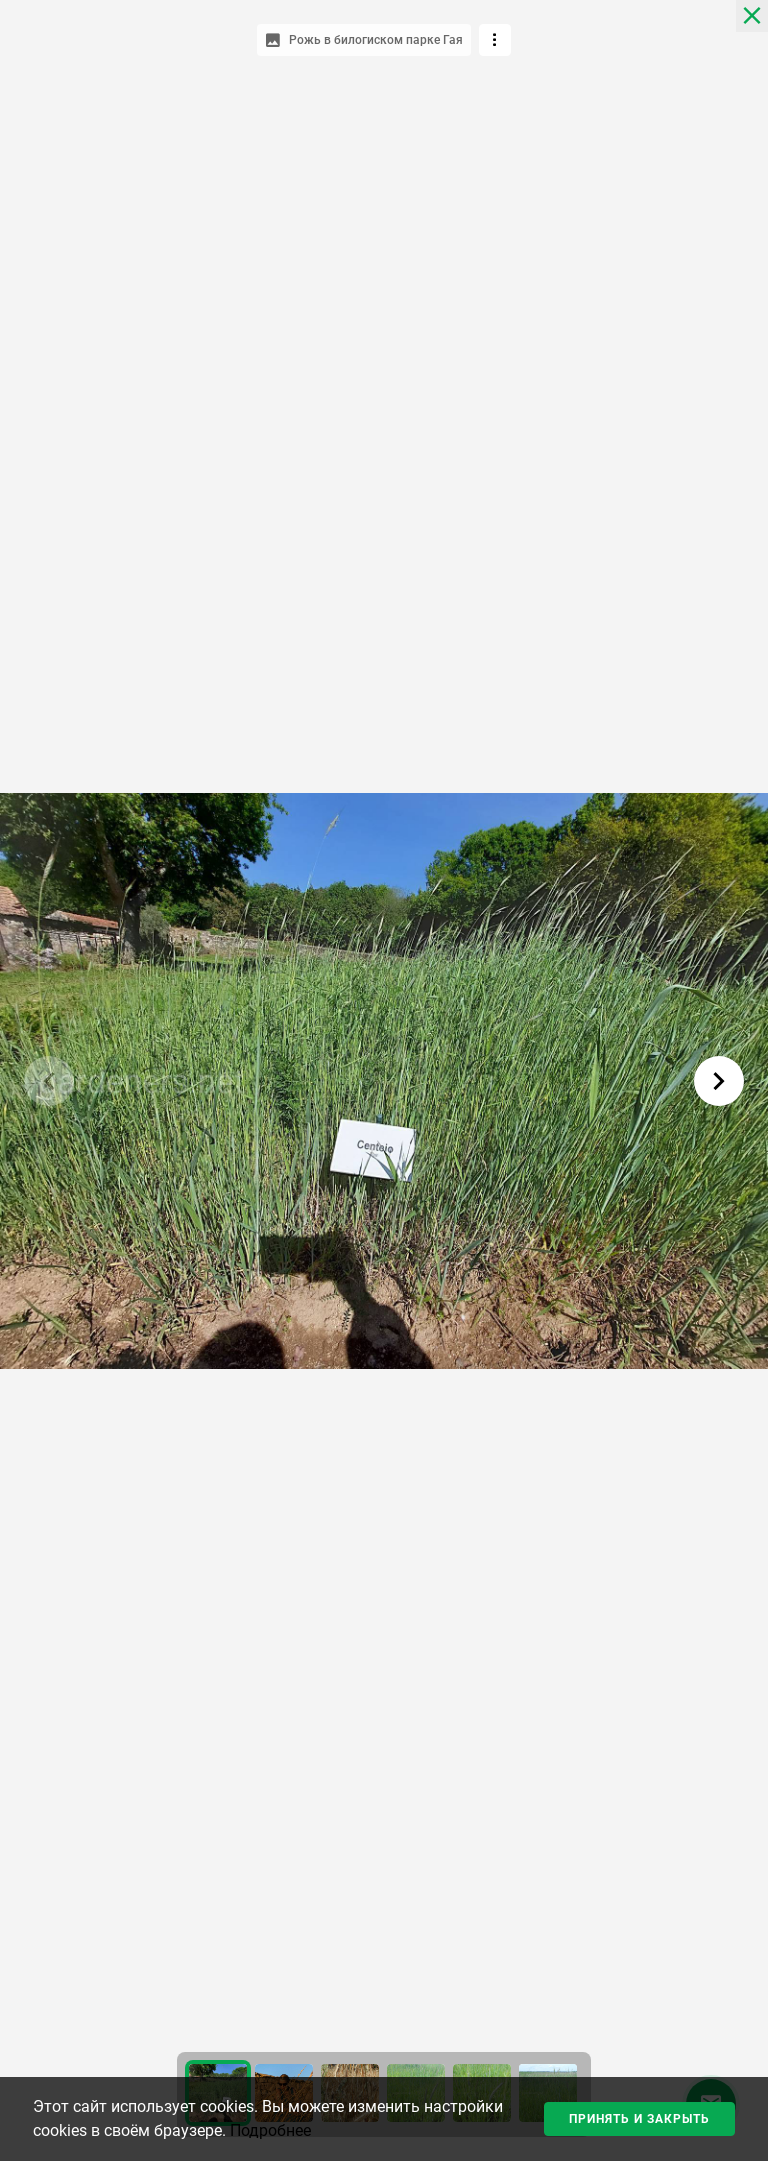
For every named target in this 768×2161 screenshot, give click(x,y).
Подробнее (270, 2130)
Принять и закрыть (639, 2119)
